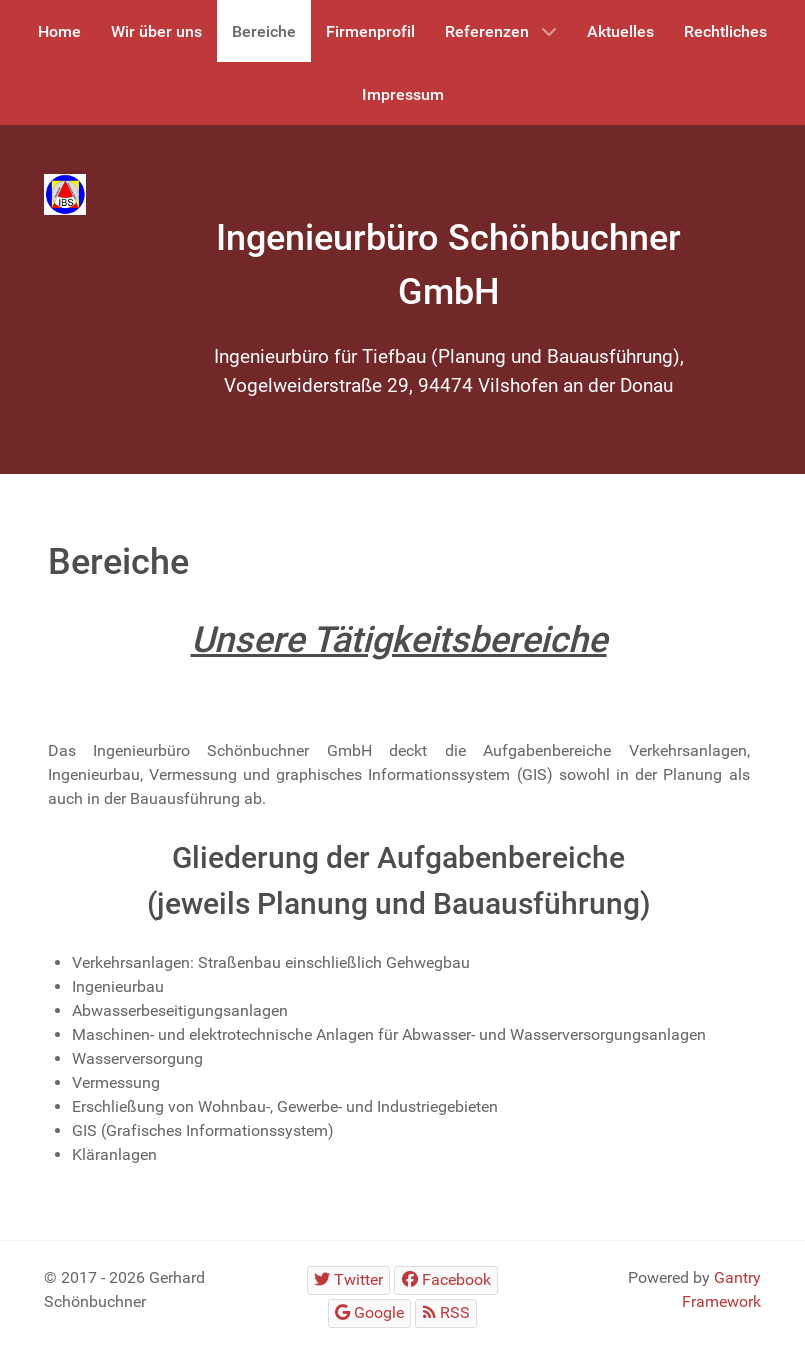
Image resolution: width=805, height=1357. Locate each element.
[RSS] (446, 1313)
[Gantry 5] (65, 194)
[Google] (370, 1313)
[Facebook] (446, 1280)
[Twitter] (349, 1280)
